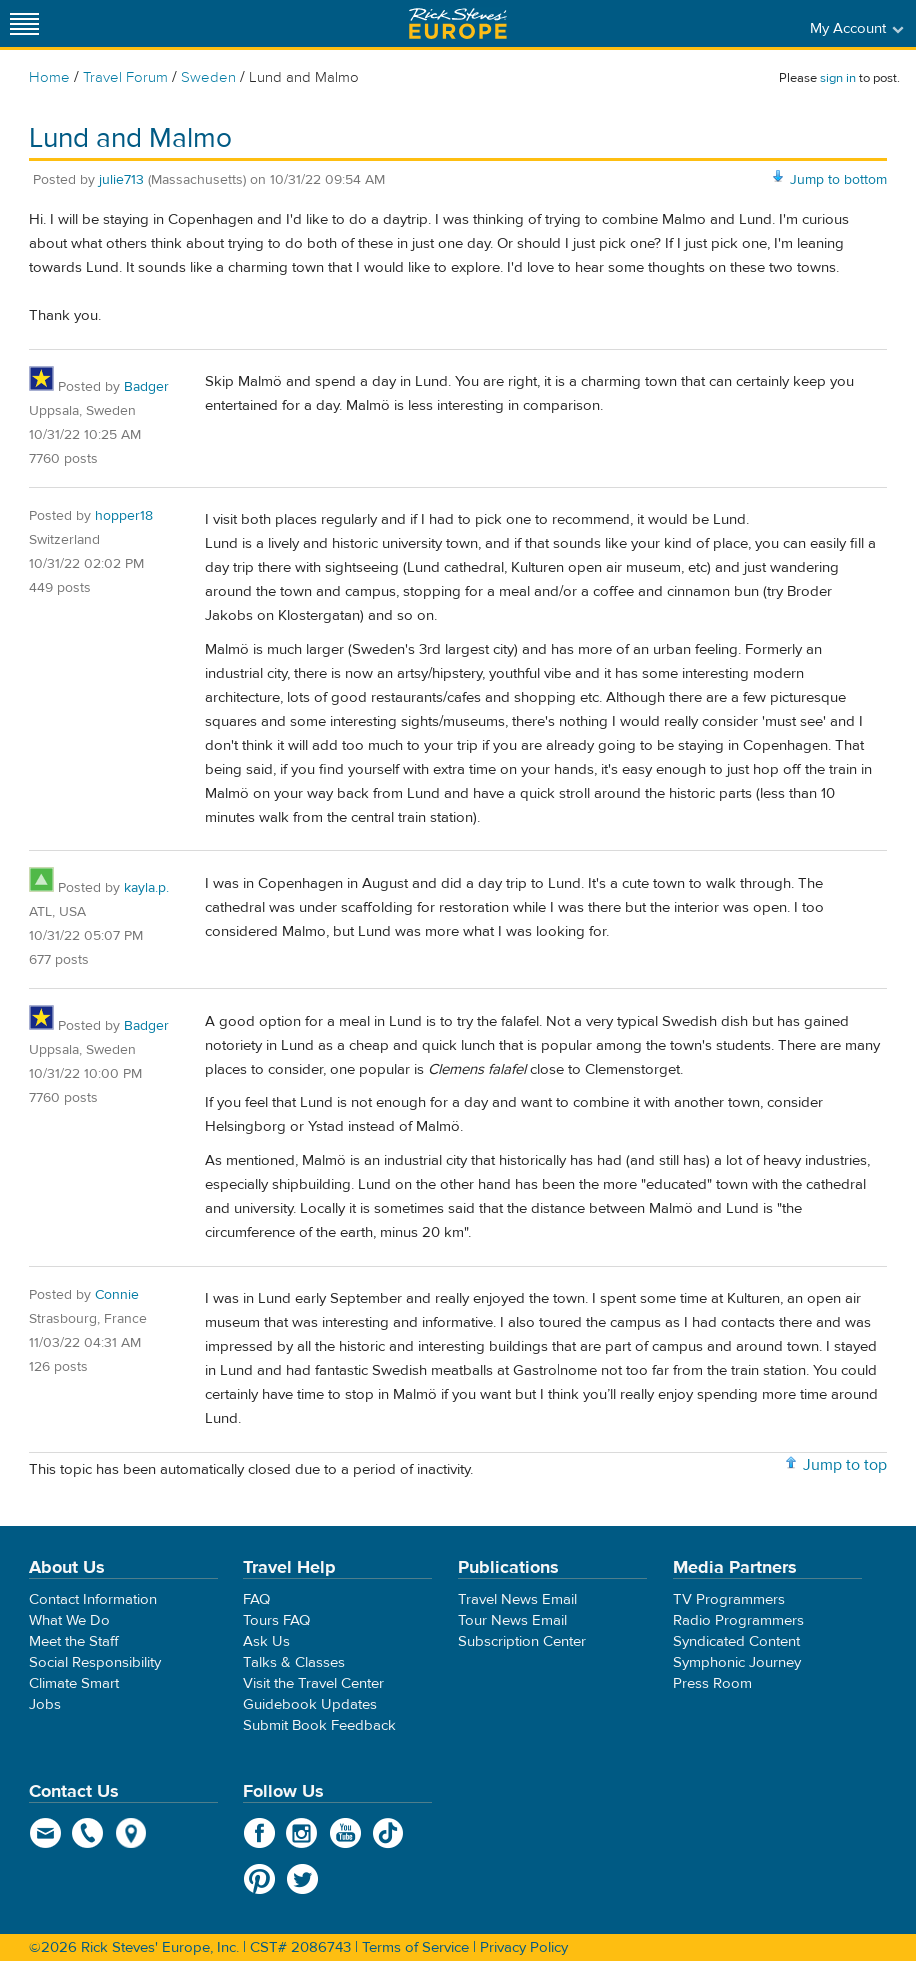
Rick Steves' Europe (458, 23)
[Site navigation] (25, 23)
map (131, 1833)
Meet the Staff (74, 1641)
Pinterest (259, 1879)
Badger (146, 387)
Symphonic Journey (737, 1662)
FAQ (256, 1599)
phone (88, 1833)
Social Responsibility (95, 1662)
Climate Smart (74, 1683)
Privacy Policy (524, 1947)
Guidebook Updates (310, 1704)
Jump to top (845, 1465)
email (45, 1833)
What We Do (69, 1620)
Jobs (45, 1704)
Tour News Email (512, 1620)
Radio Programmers (738, 1620)
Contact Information (93, 1599)
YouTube (345, 1833)
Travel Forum (125, 77)
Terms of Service (415, 1947)
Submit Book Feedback (319, 1725)
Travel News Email (517, 1599)
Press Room (712, 1683)
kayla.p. (146, 888)
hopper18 (124, 516)
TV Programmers (729, 1599)
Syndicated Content (736, 1641)
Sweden (208, 77)
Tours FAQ (276, 1620)
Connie (117, 1295)
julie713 (121, 180)
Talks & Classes (294, 1662)
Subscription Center (522, 1641)
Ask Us (266, 1641)
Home (49, 77)
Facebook (259, 1833)
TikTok (388, 1833)
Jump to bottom (838, 180)
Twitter (302, 1879)
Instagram (302, 1833)
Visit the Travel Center (313, 1683)
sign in (838, 78)
